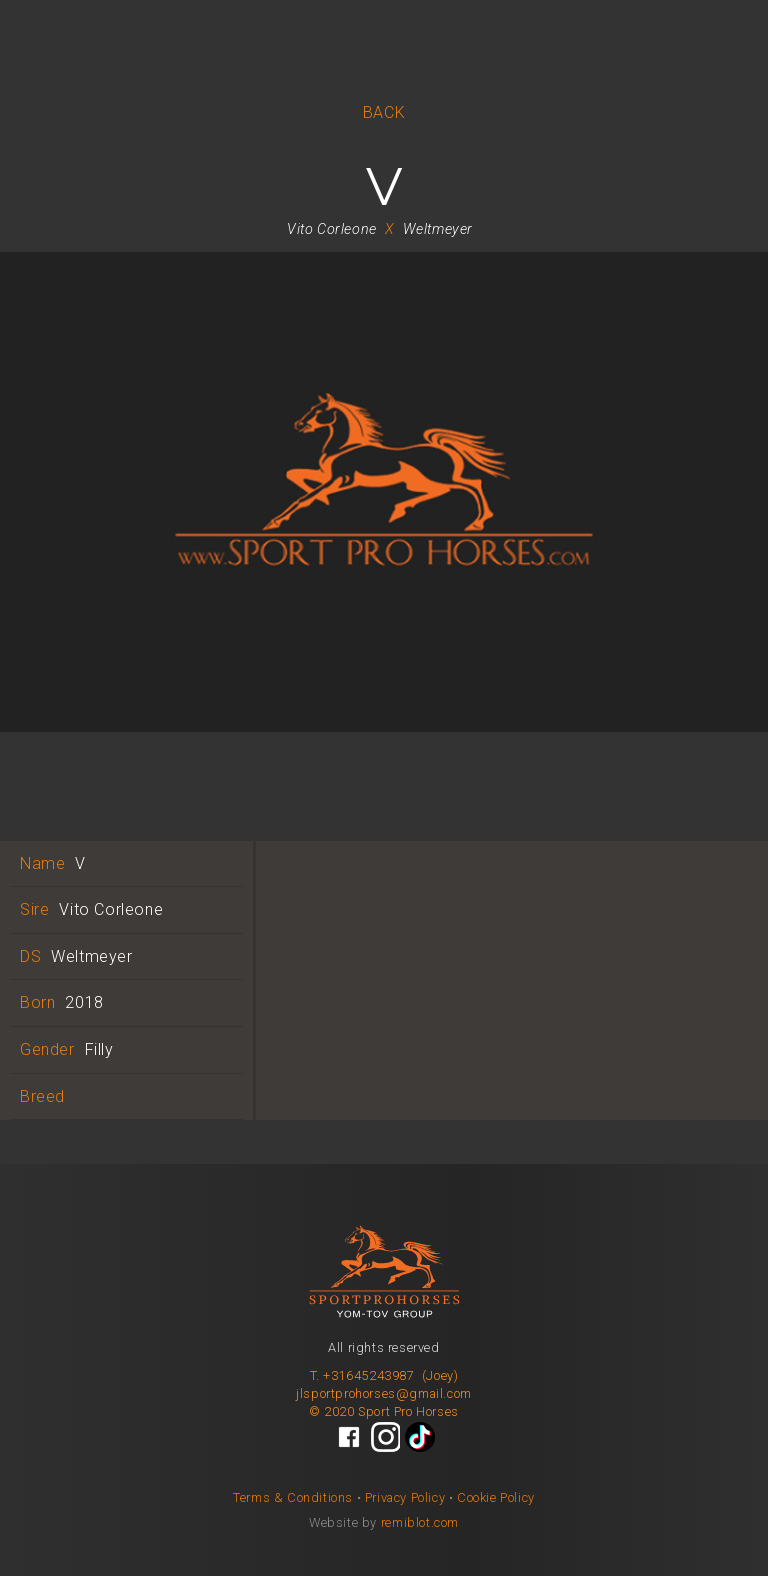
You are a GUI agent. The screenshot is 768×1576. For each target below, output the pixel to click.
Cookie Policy (496, 1497)
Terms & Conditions (293, 1497)
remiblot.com (420, 1522)
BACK (384, 112)
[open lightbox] (384, 504)
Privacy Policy (405, 1497)
